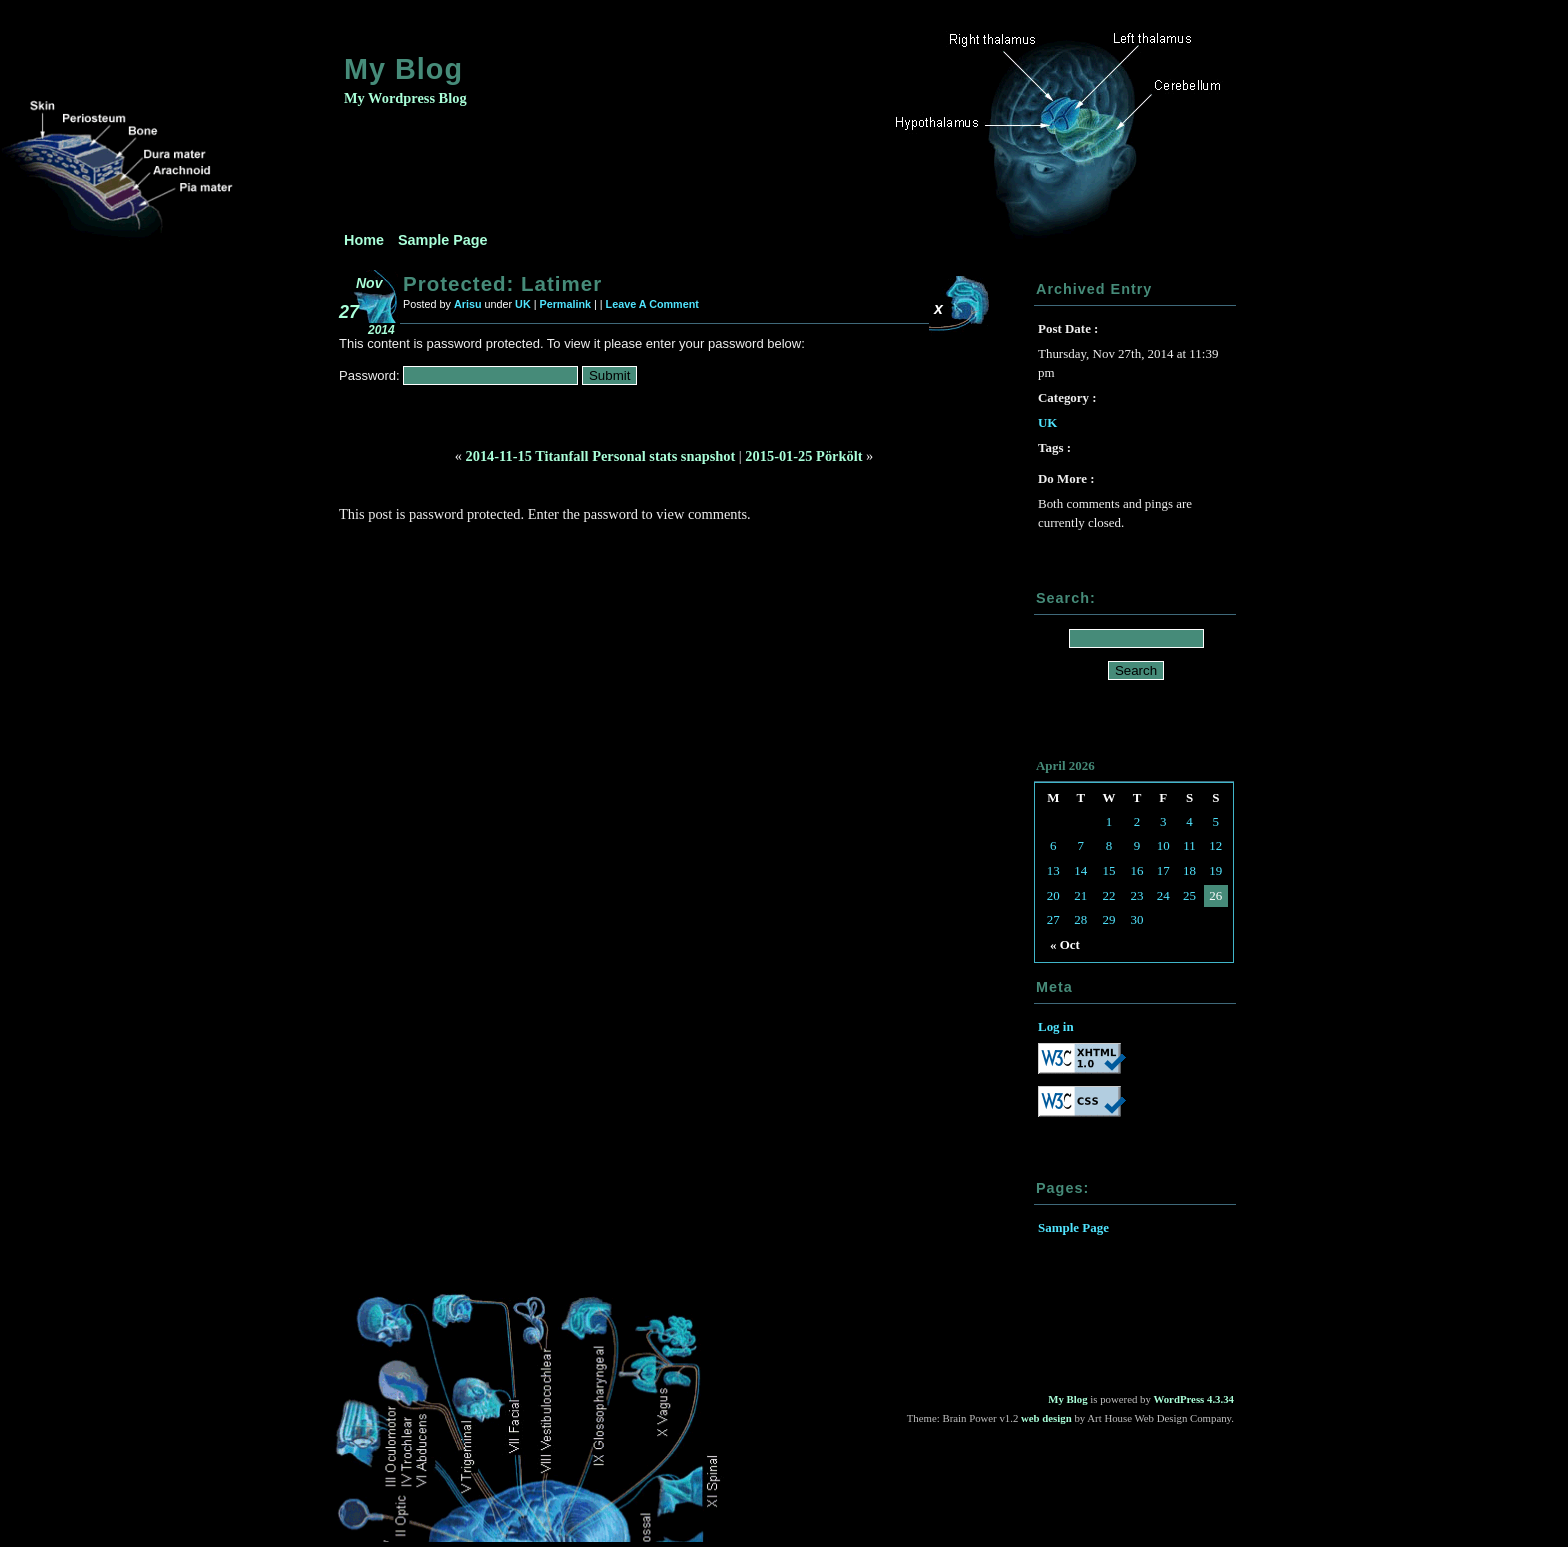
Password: (458, 375)
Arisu (468, 304)
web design (1046, 1418)
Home (364, 240)
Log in (1056, 1026)
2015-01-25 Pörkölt (803, 456)
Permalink (565, 304)
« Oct (1065, 944)
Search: (1066, 598)
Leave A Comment (652, 304)
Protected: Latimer (502, 283)
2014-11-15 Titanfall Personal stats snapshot (601, 456)
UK (523, 304)
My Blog (403, 69)
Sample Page (443, 240)
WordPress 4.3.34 (1194, 1399)
